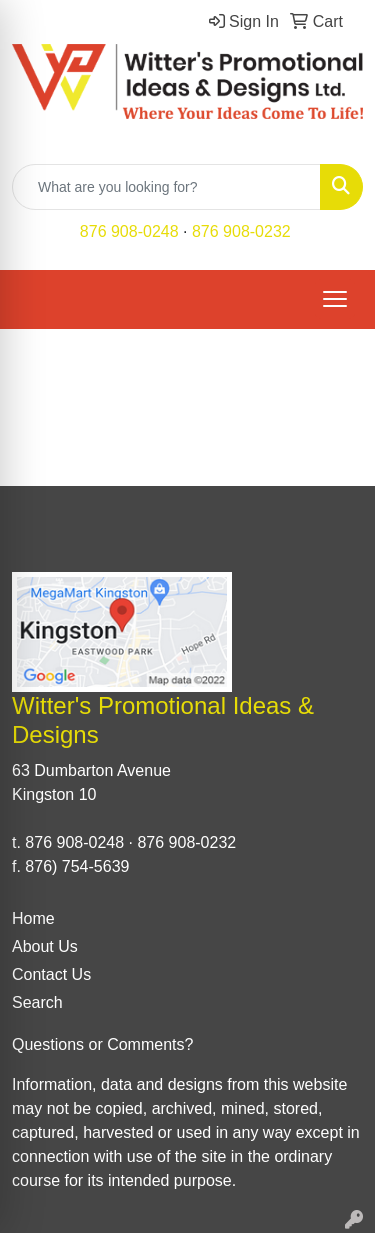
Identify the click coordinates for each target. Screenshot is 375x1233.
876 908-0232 (241, 231)
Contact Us (51, 974)
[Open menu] (335, 299)
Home (33, 918)
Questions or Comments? (102, 1044)
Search (37, 1002)
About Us (45, 946)
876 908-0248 (129, 231)
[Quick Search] (166, 187)
